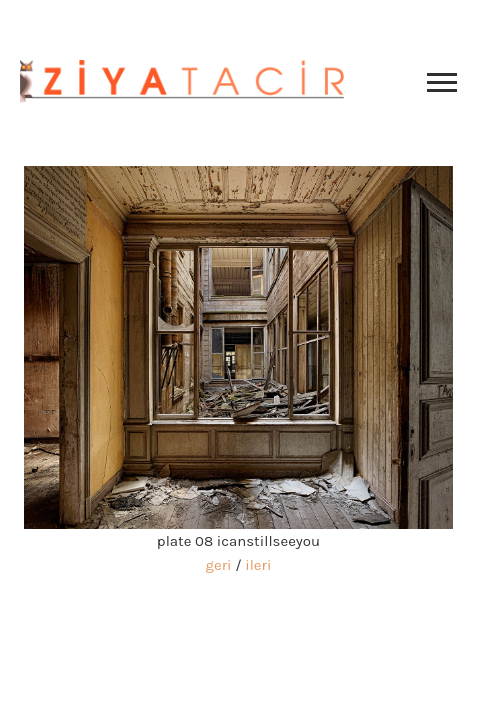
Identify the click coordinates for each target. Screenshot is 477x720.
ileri (258, 565)
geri (219, 565)
